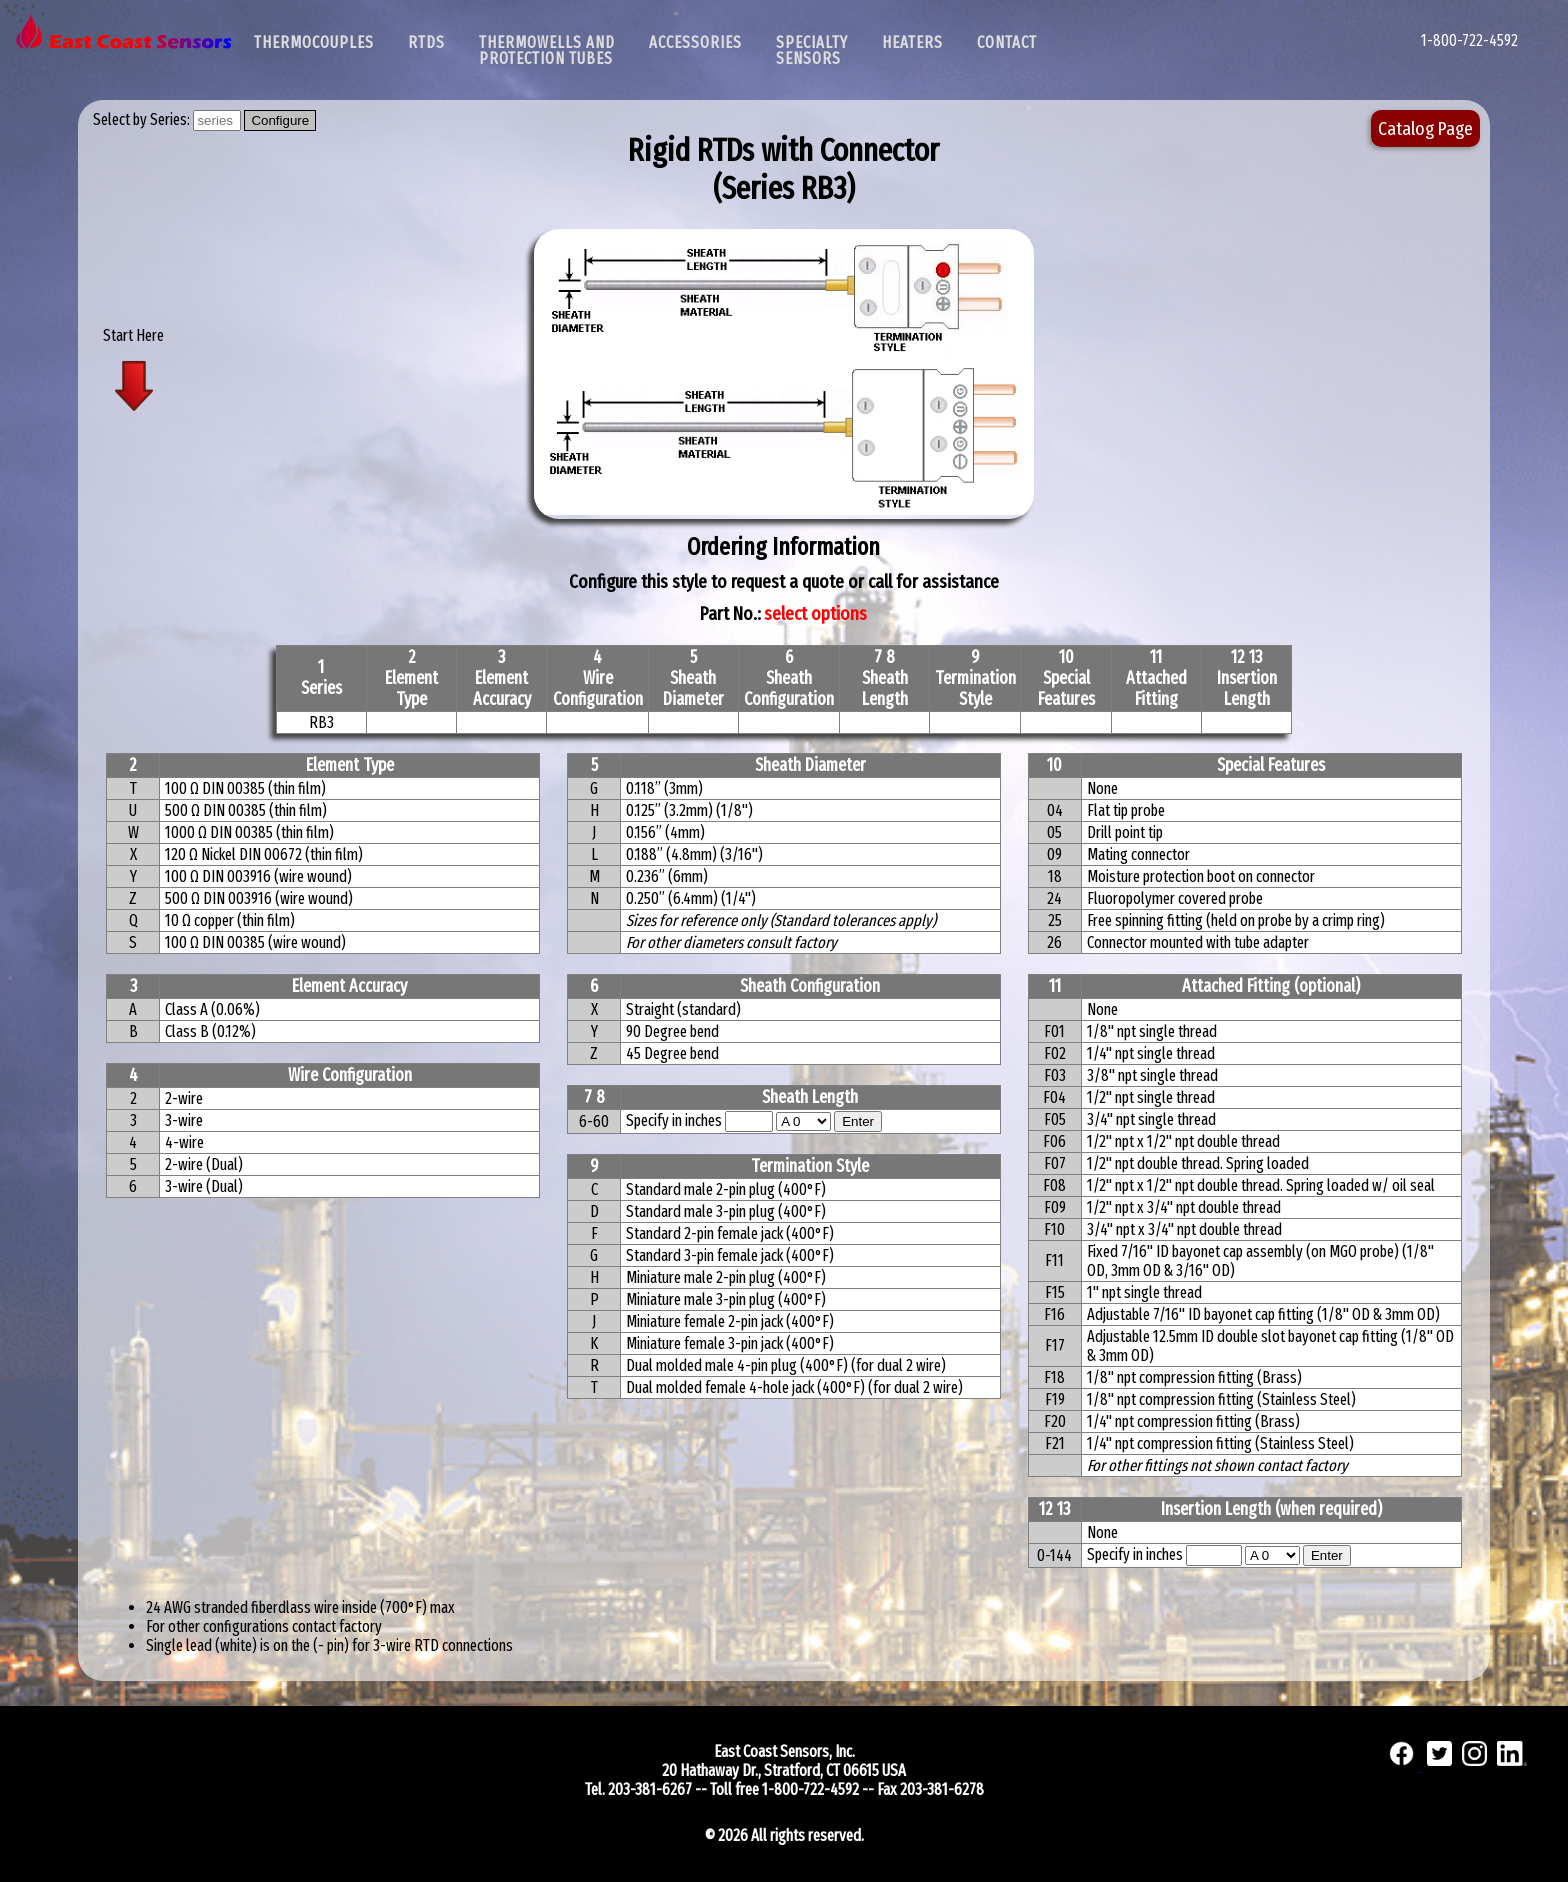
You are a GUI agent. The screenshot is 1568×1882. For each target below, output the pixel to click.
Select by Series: (143, 119)
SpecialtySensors (812, 50)
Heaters (912, 42)
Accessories (695, 42)
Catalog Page (1425, 128)
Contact (1007, 42)
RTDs (426, 42)
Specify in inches (674, 1120)
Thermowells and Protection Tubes (547, 50)
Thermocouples (314, 42)
